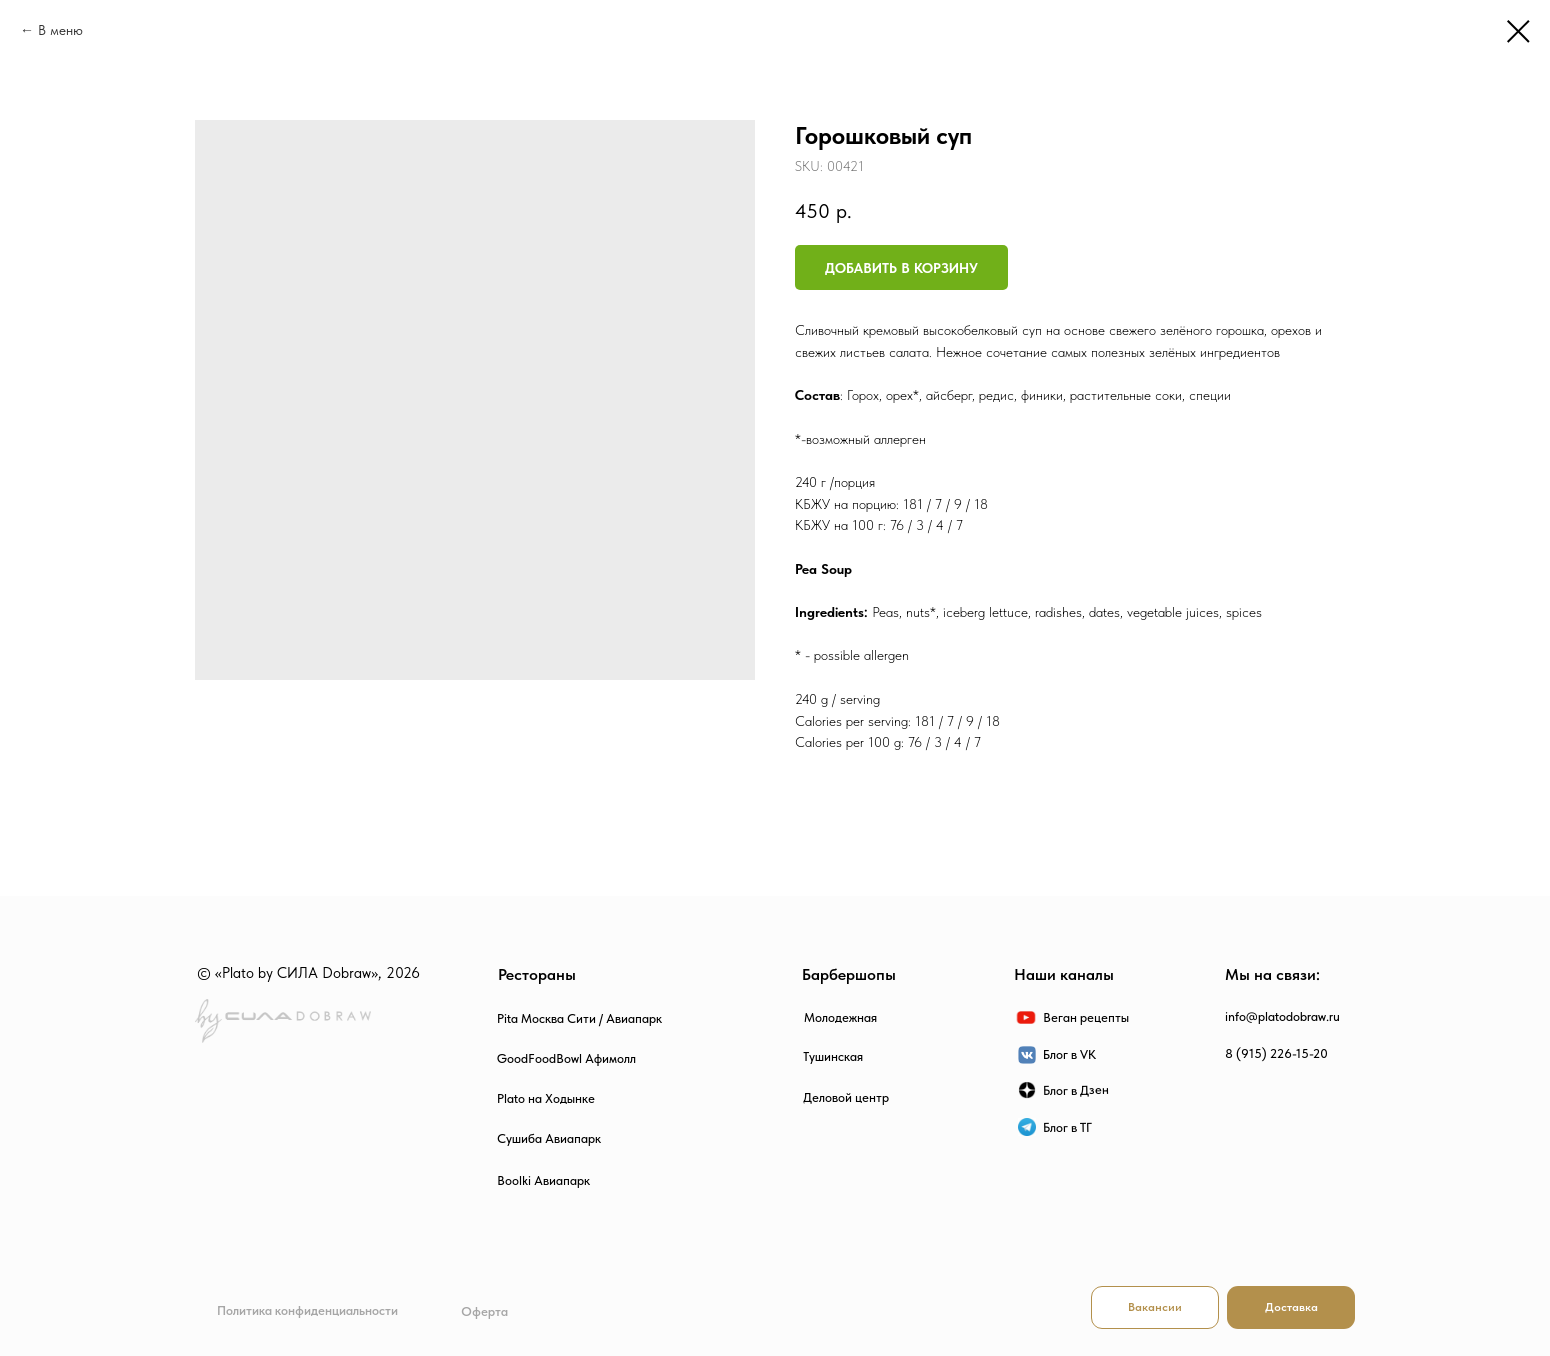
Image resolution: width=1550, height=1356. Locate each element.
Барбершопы (849, 974)
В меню (60, 30)
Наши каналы (1064, 974)
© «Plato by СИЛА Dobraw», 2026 (308, 973)
